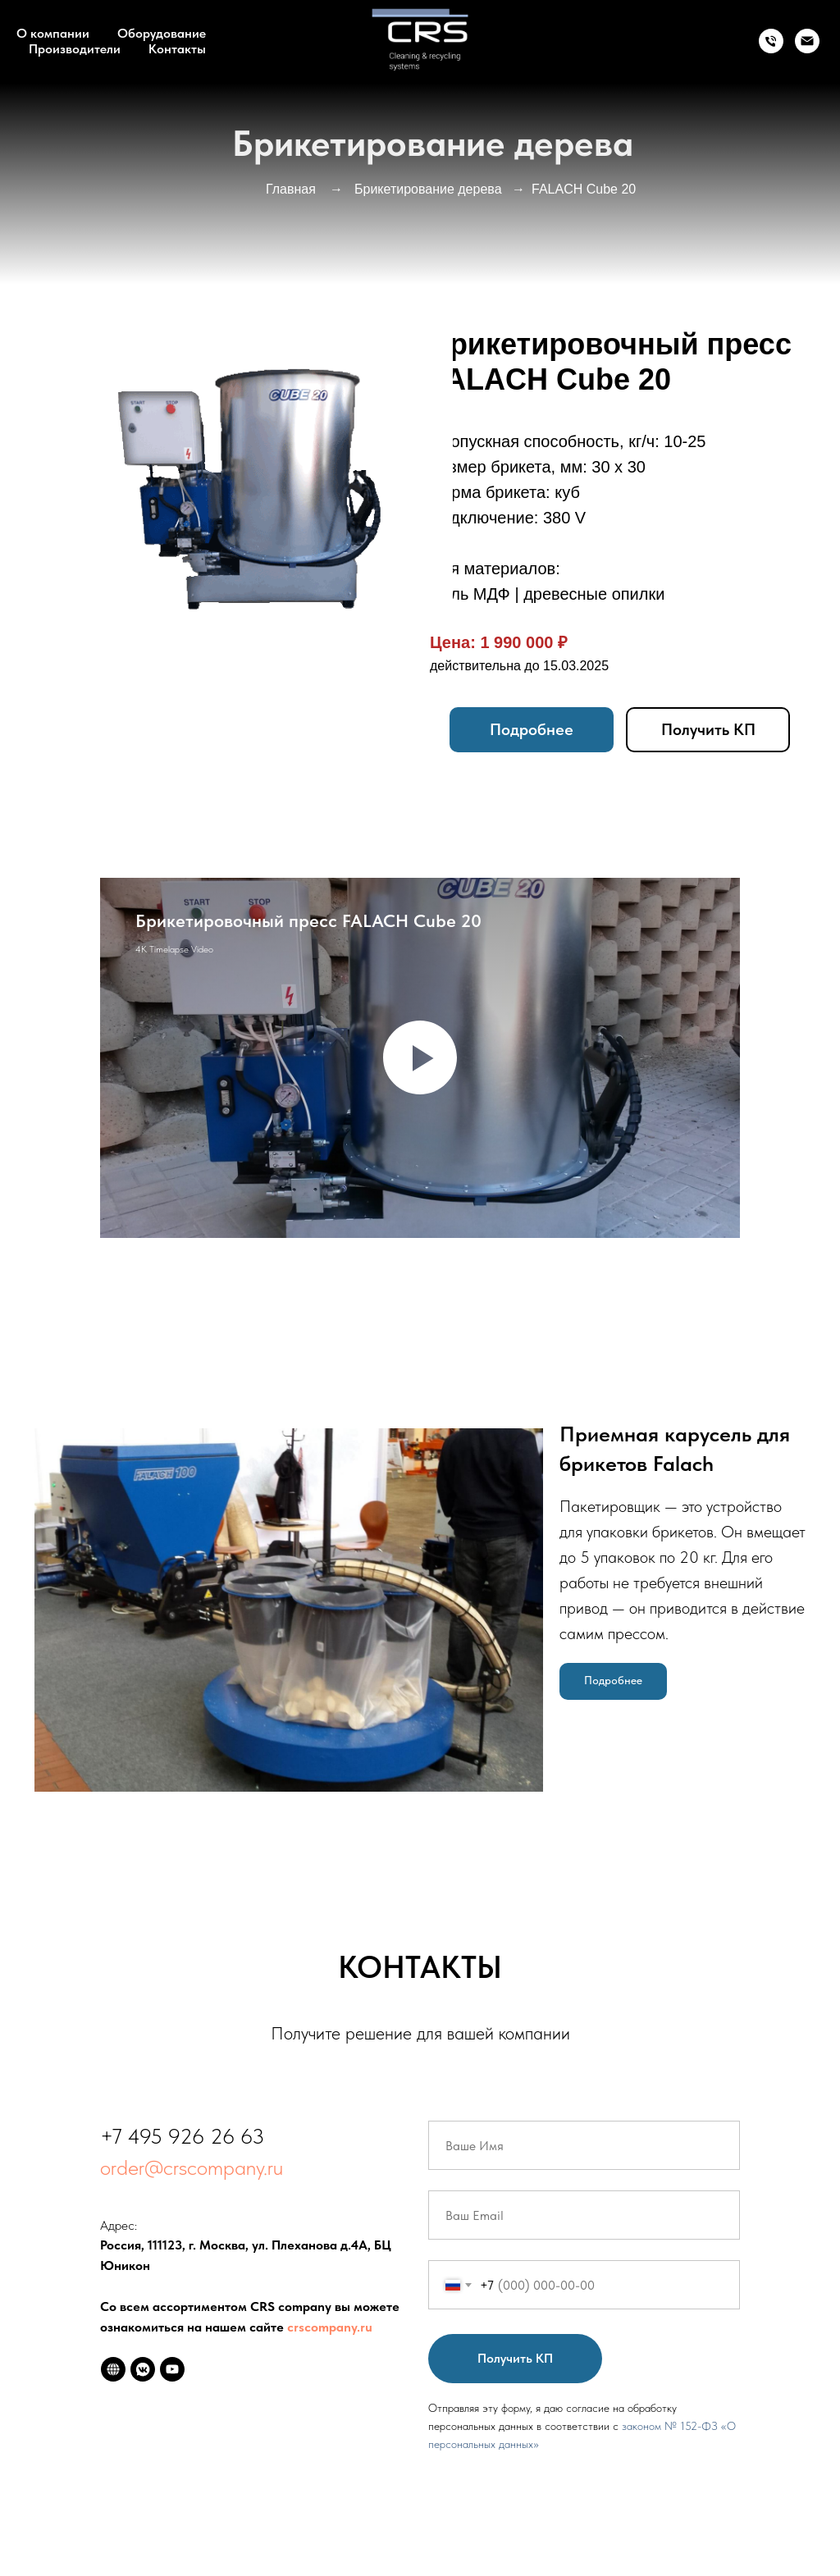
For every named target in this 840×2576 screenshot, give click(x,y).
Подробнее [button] (531, 729)
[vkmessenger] (142, 2369)
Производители (75, 49)
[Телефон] (771, 41)
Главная (291, 189)
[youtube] (172, 2369)
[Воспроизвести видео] (420, 1057)
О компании (52, 33)
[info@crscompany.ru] (807, 41)
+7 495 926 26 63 (182, 2136)
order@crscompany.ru (191, 2167)
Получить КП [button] (708, 729)
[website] (113, 2369)
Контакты (177, 49)
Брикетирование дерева (428, 189)
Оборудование (161, 33)
